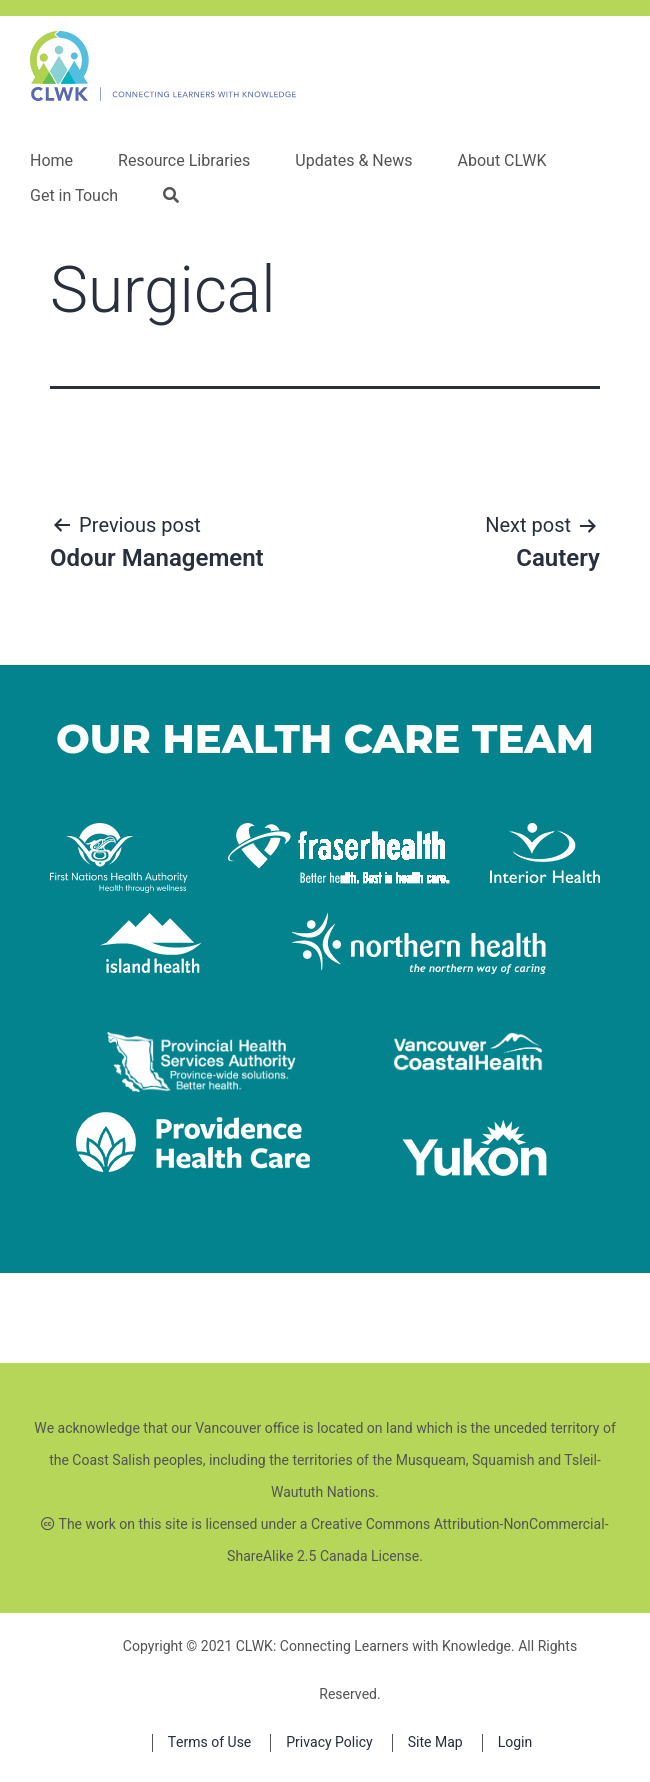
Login (515, 1742)
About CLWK (501, 161)
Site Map (435, 1742)
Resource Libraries (184, 161)
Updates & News (353, 161)
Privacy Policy (329, 1742)
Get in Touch (74, 196)
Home (51, 161)
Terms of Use (210, 1742)
